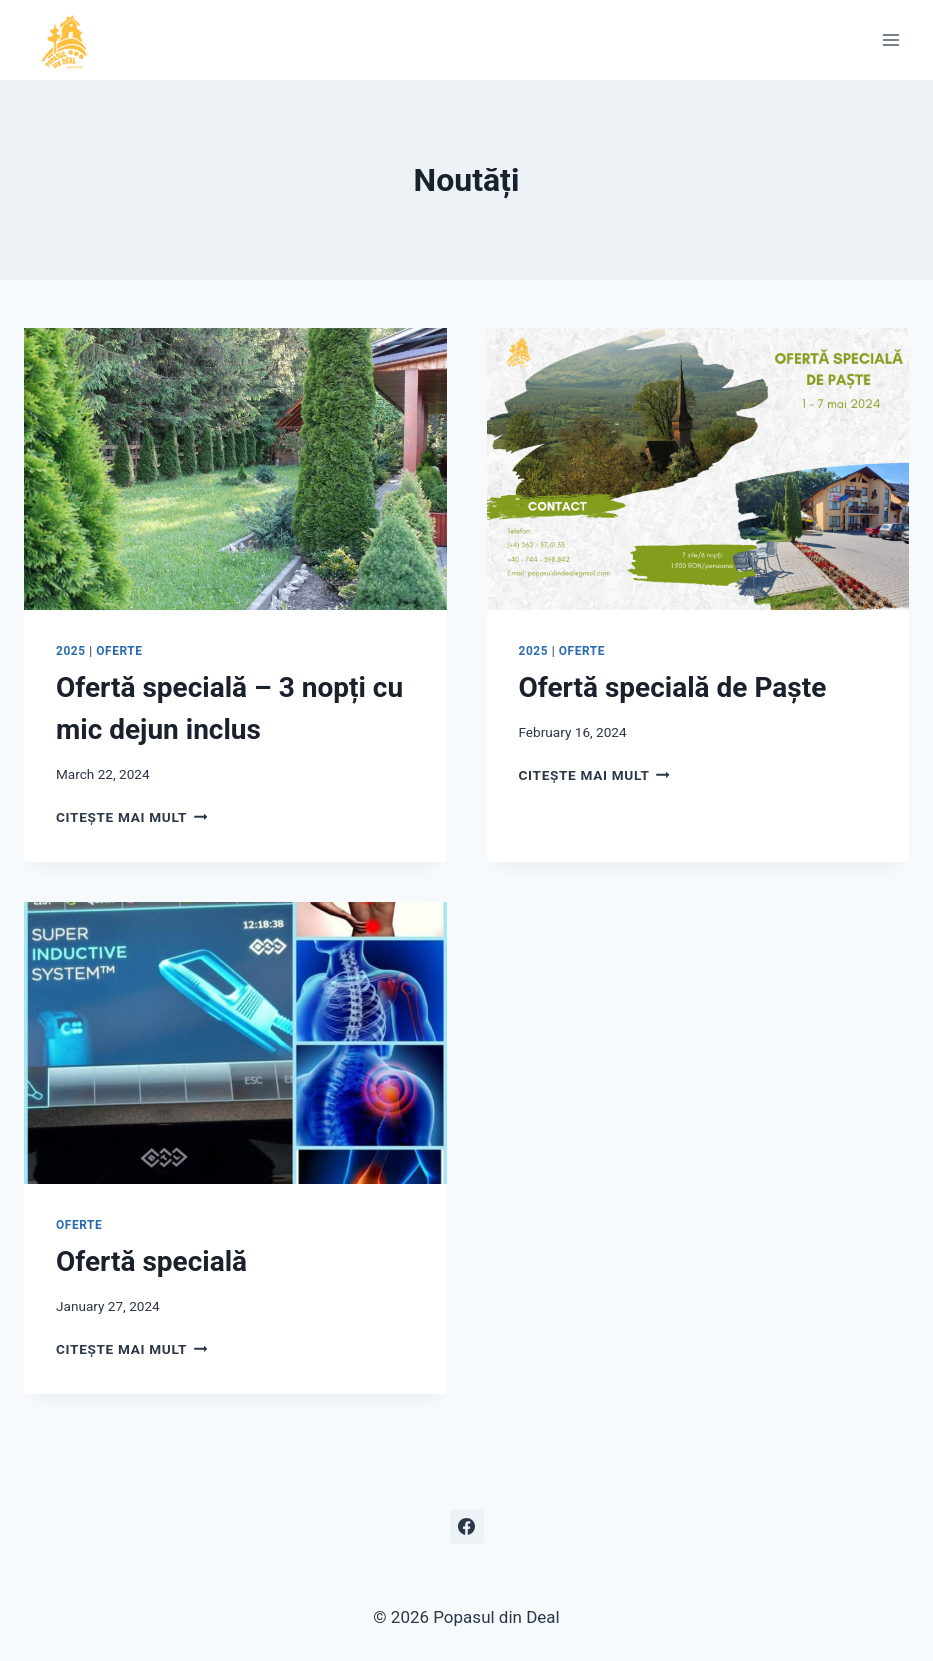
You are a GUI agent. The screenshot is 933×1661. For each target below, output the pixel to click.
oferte (119, 651)
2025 (71, 651)
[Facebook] (467, 1527)
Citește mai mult (131, 817)
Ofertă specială (151, 1261)
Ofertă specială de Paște (673, 687)
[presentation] (235, 469)
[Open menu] (890, 39)
